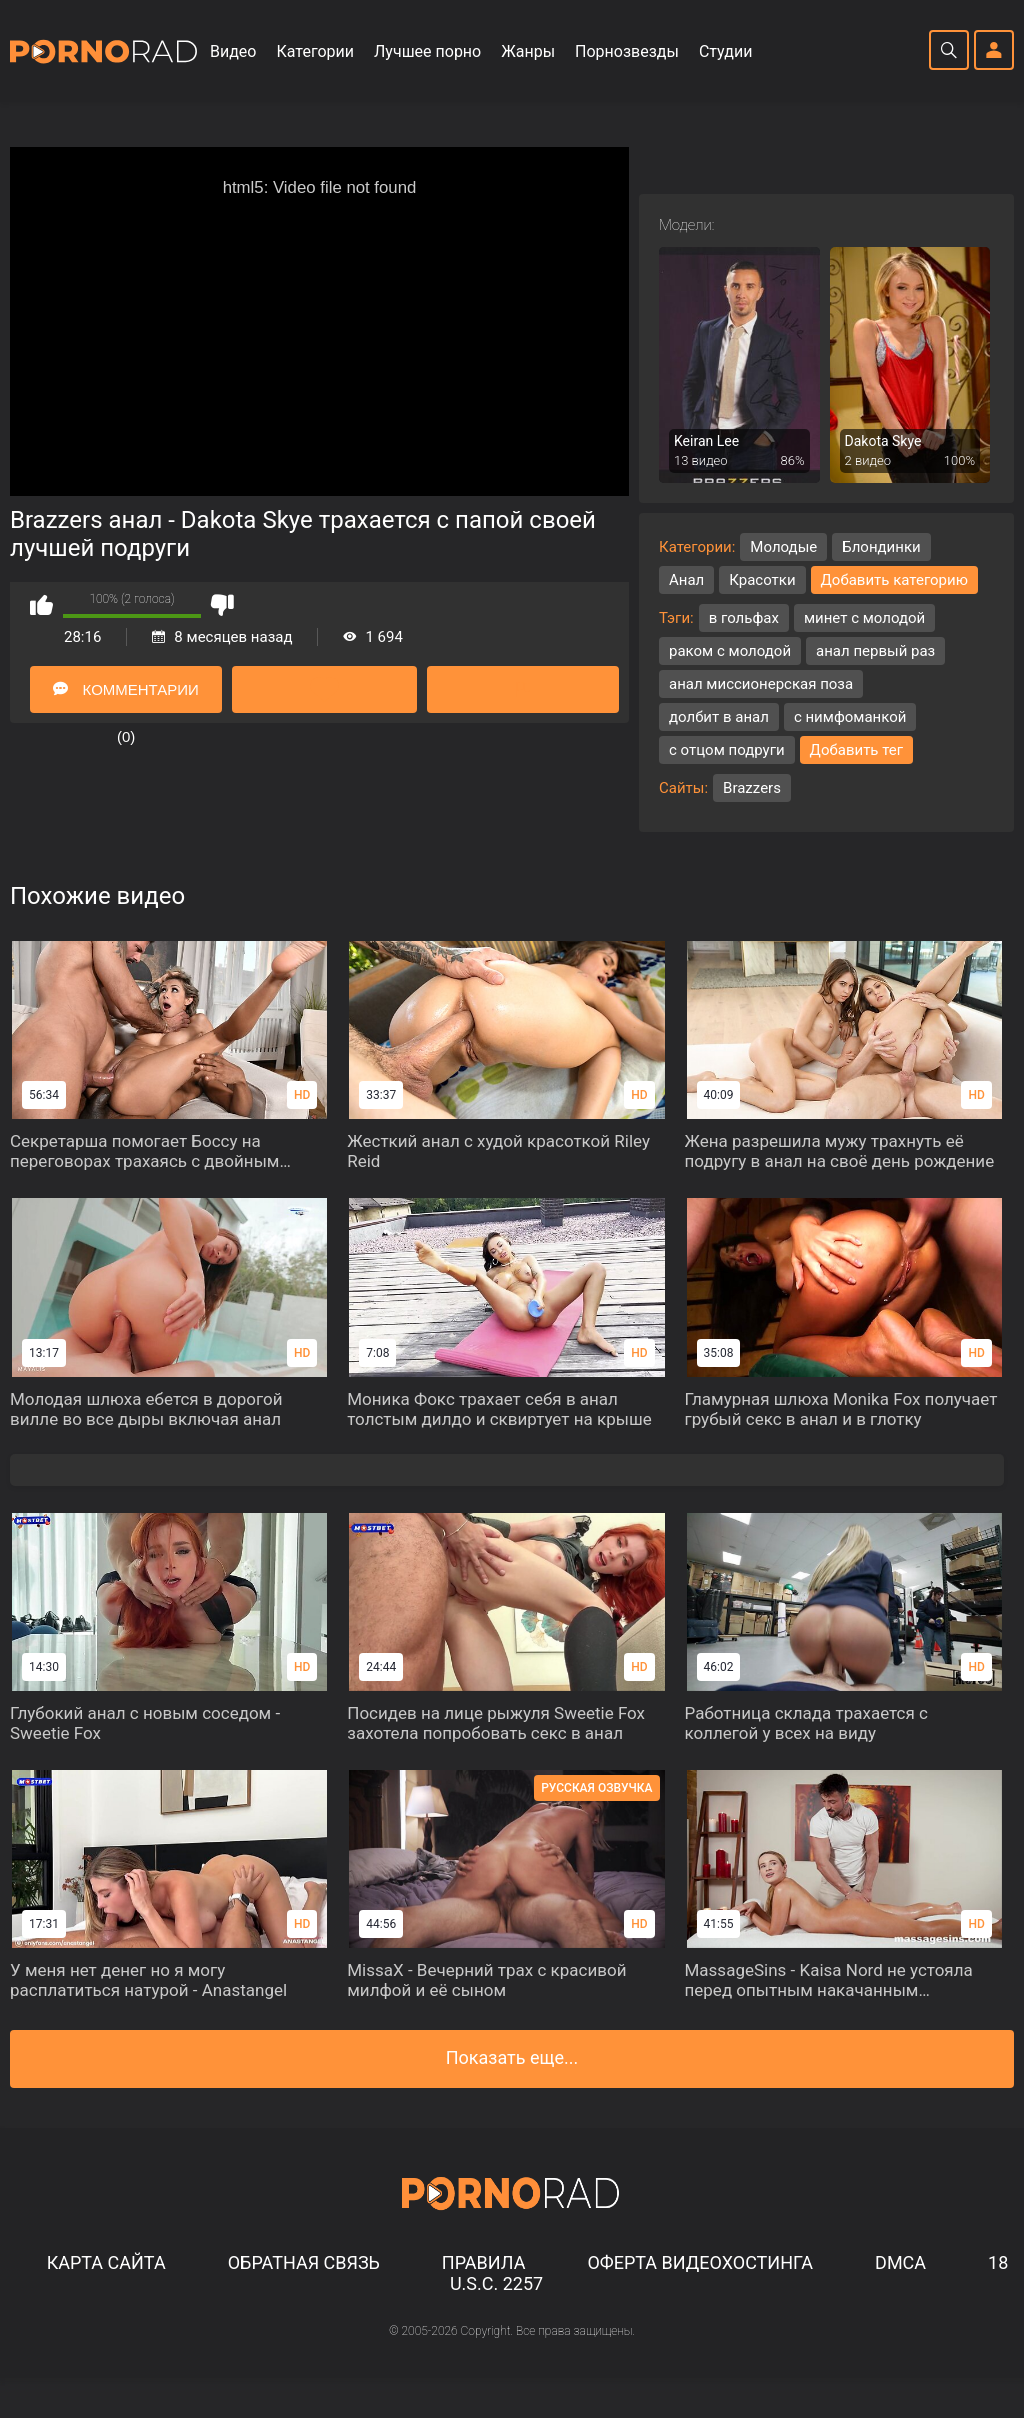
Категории (315, 51)
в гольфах (744, 618)
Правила (484, 2262)
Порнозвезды (627, 51)
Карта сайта (106, 2262)
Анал (686, 580)
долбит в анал (719, 717)
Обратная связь (304, 2262)
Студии (725, 51)
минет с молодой (864, 618)
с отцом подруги (727, 750)
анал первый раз (875, 651)
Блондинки (881, 547)
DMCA (900, 2262)
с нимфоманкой (850, 717)
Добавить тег (857, 750)
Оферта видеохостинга (700, 2262)
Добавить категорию (894, 580)
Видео (233, 51)
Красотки (762, 580)
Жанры (528, 51)
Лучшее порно (427, 51)
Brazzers (752, 788)
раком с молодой (730, 651)
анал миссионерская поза (761, 684)
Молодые (783, 547)
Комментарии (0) (125, 697)
